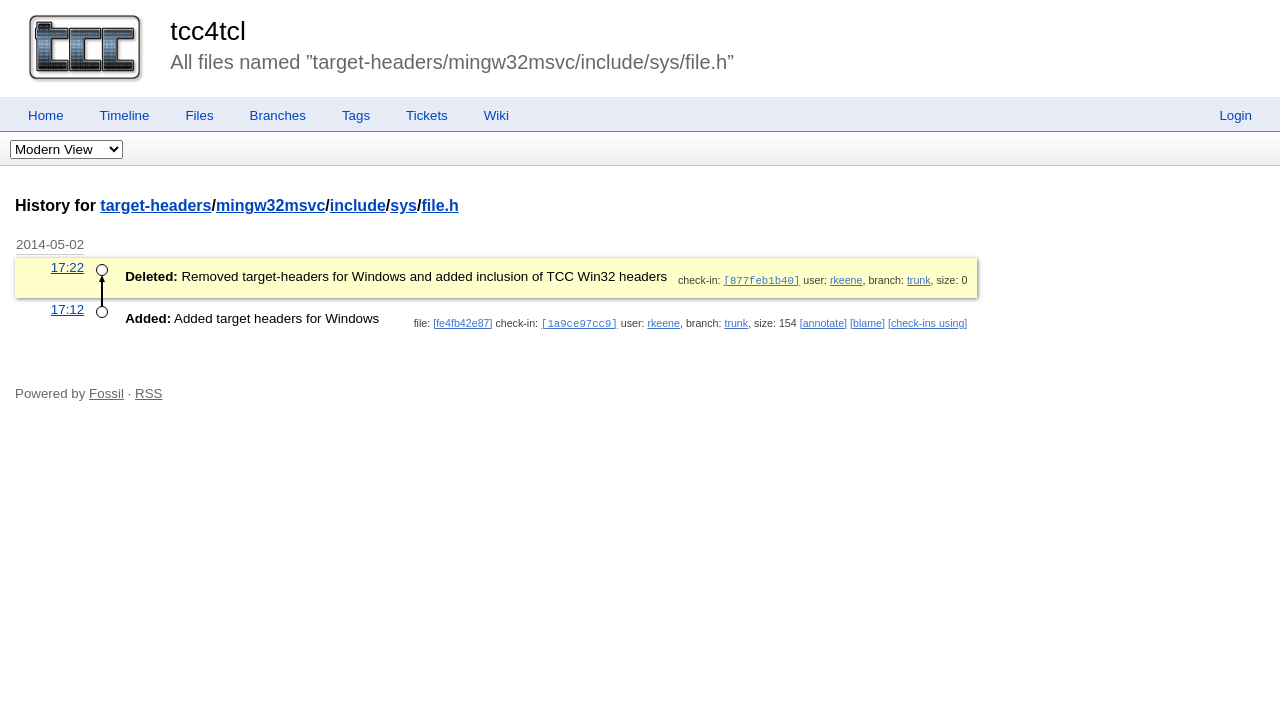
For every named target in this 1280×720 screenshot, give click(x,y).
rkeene (846, 280)
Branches (278, 115)
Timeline (125, 115)
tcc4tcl (208, 31)
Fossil (106, 391)
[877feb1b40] (762, 280)
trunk (919, 280)
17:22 (67, 267)
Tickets (427, 115)
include (358, 205)
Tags (356, 115)
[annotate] (823, 322)
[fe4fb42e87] (462, 322)
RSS (148, 391)
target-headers (155, 205)
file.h (439, 205)
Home (46, 115)
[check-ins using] (927, 322)
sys (403, 205)
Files (199, 115)
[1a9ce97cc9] (579, 322)
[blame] (867, 322)
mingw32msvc (270, 205)
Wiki (496, 115)
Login (1235, 115)
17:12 (67, 308)
